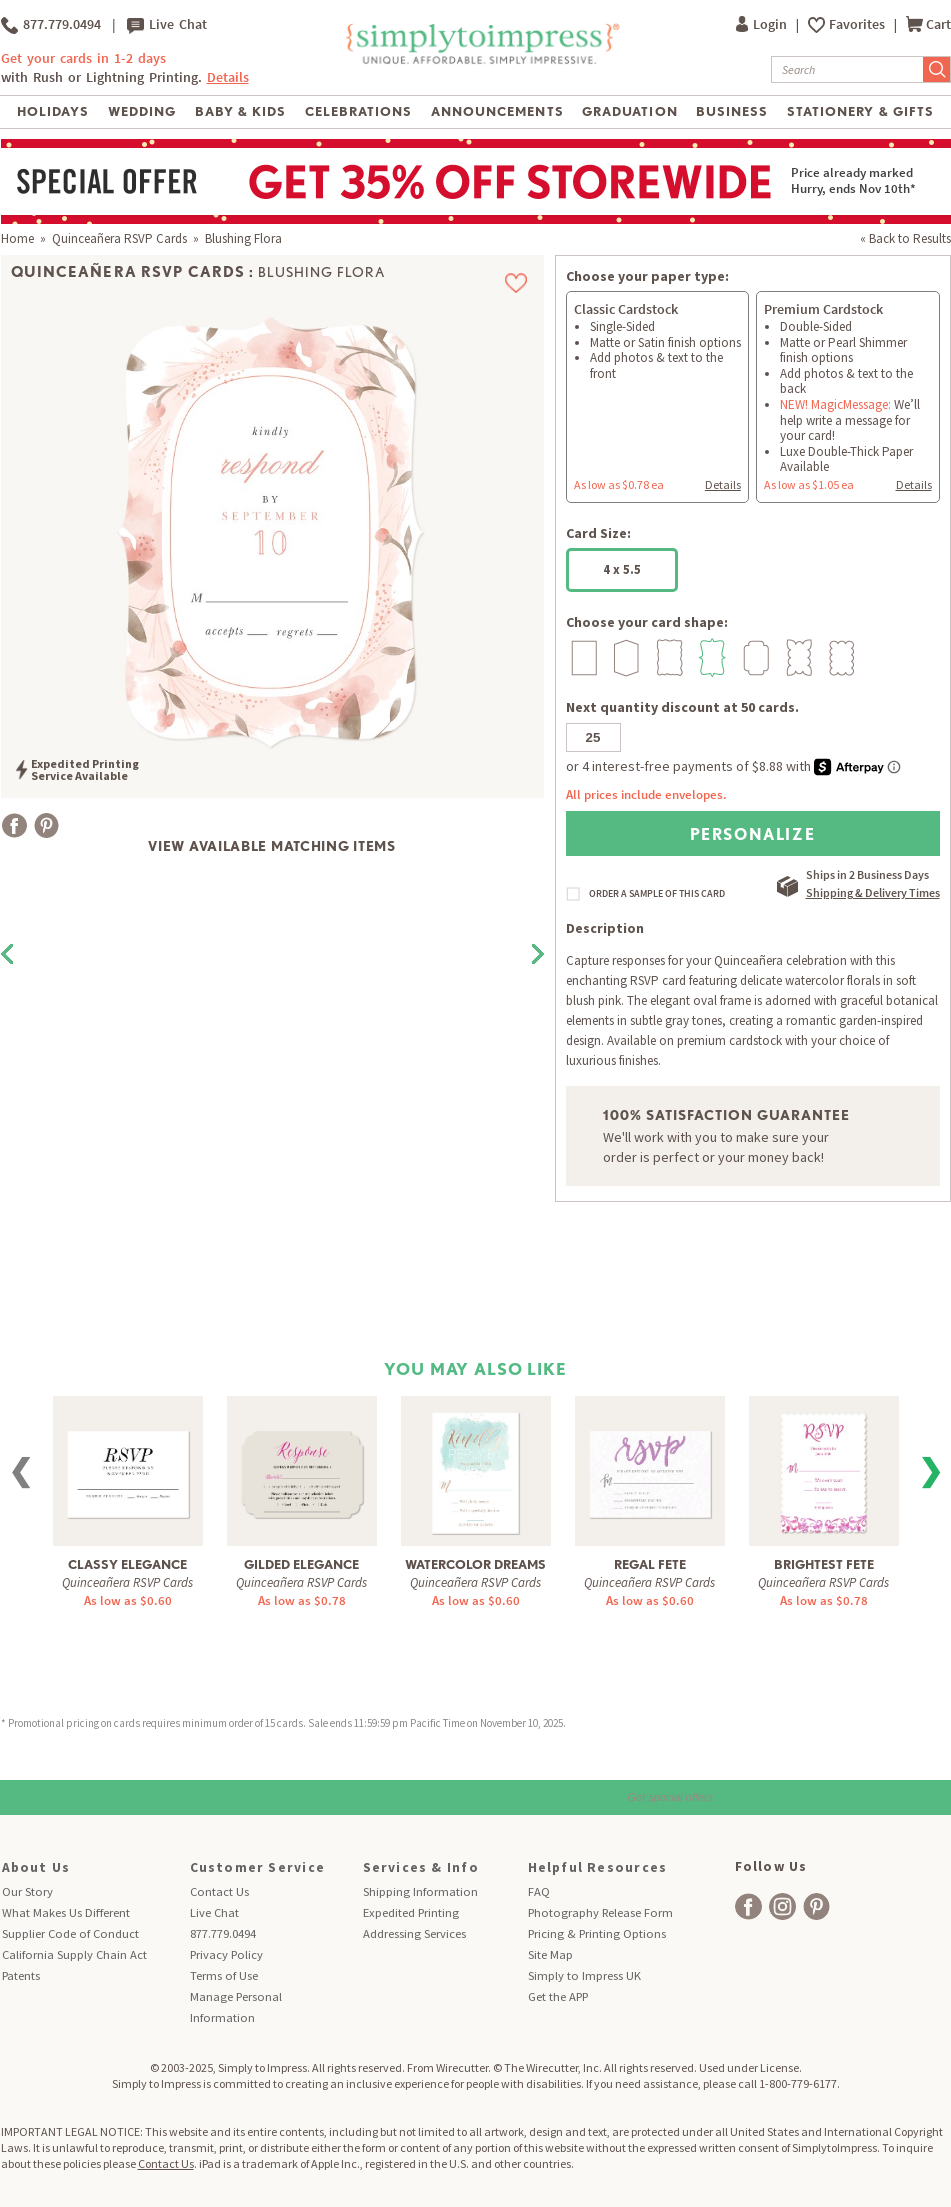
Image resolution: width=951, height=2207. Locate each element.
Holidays (53, 111)
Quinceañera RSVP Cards (119, 238)
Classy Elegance (127, 1564)
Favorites (858, 24)
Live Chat (167, 25)
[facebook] (748, 1906)
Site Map (550, 1954)
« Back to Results (905, 238)
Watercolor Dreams (475, 1564)
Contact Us (219, 1891)
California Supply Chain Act (74, 1954)
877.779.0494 (51, 25)
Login (763, 24)
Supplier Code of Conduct (70, 1933)
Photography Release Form (600, 1912)
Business (732, 111)
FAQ (539, 1891)
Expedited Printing (411, 1912)
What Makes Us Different (66, 1912)
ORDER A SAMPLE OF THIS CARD (657, 894)
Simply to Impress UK (584, 1975)
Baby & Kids (240, 111)
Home (17, 238)
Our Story (27, 1891)
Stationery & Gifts (860, 111)
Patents (21, 1975)
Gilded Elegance (301, 1564)
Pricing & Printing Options (597, 1933)
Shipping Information (420, 1891)
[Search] (847, 69)
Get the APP (558, 1996)
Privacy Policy (226, 1954)
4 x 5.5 (622, 569)
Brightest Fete (824, 1564)
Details (228, 77)
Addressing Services (414, 1933)
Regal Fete (650, 1564)
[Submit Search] (937, 69)
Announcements (497, 111)
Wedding (142, 111)
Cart (928, 24)
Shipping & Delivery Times (873, 892)
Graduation (629, 111)
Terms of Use (224, 1975)
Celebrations (358, 111)
